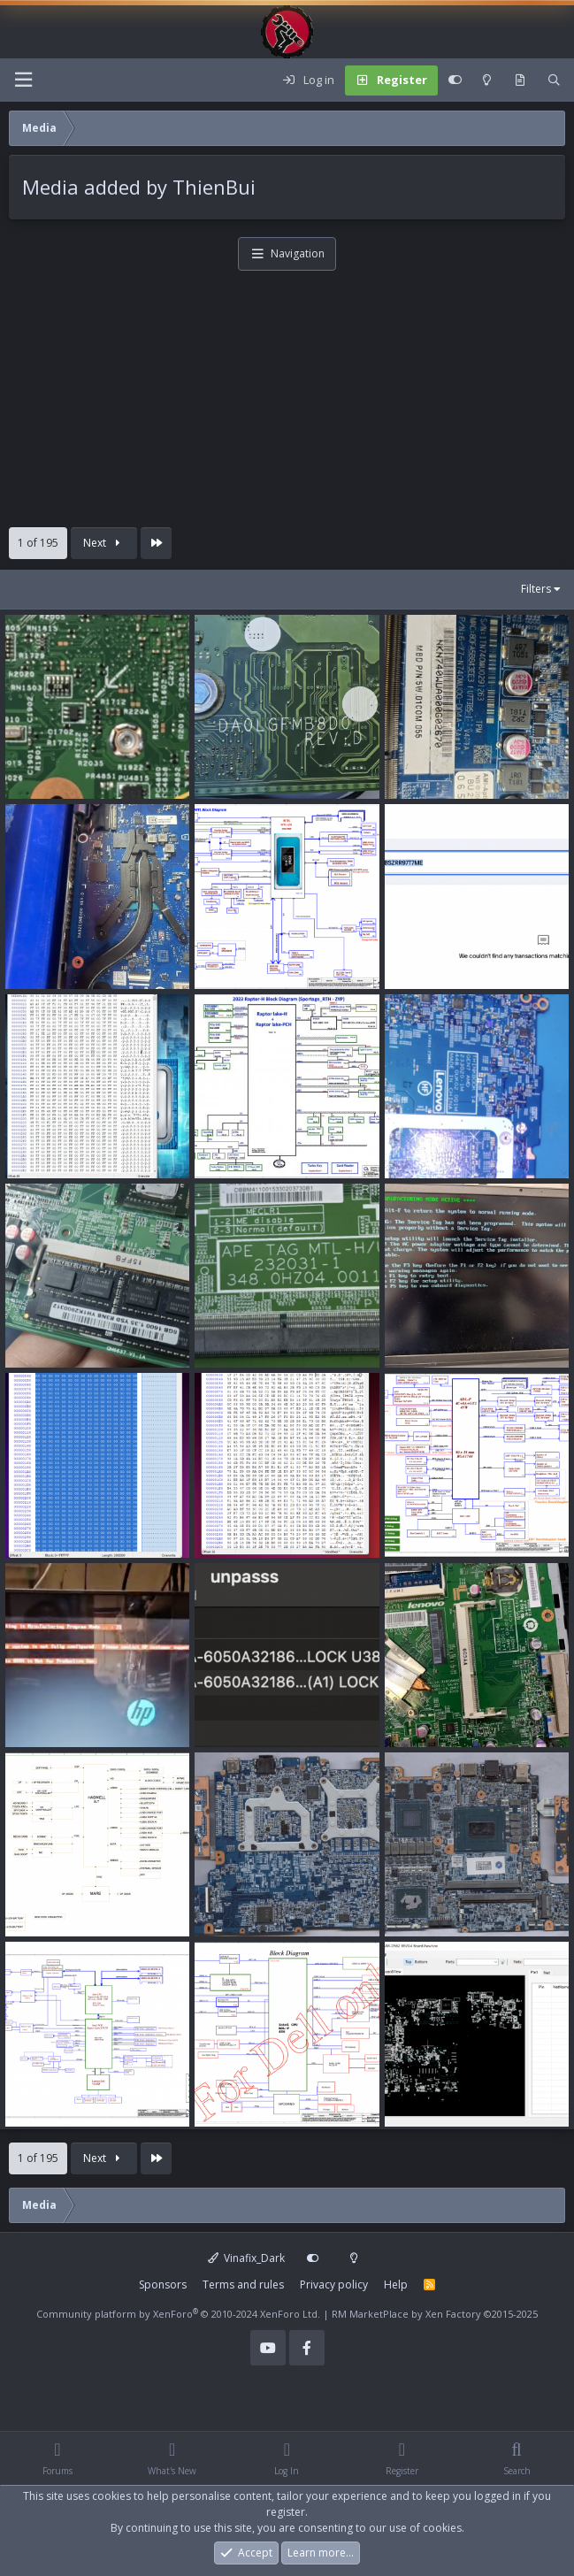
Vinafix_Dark (247, 2258)
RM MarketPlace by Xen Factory (435, 2313)
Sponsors (163, 2284)
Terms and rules (243, 2284)
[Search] (554, 80)
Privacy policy (334, 2284)
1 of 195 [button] (38, 542)
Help (396, 2284)
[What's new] (519, 80)
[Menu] (23, 80)
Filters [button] (536, 588)
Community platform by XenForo (178, 2313)
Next (104, 542)
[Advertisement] (287, 403)
